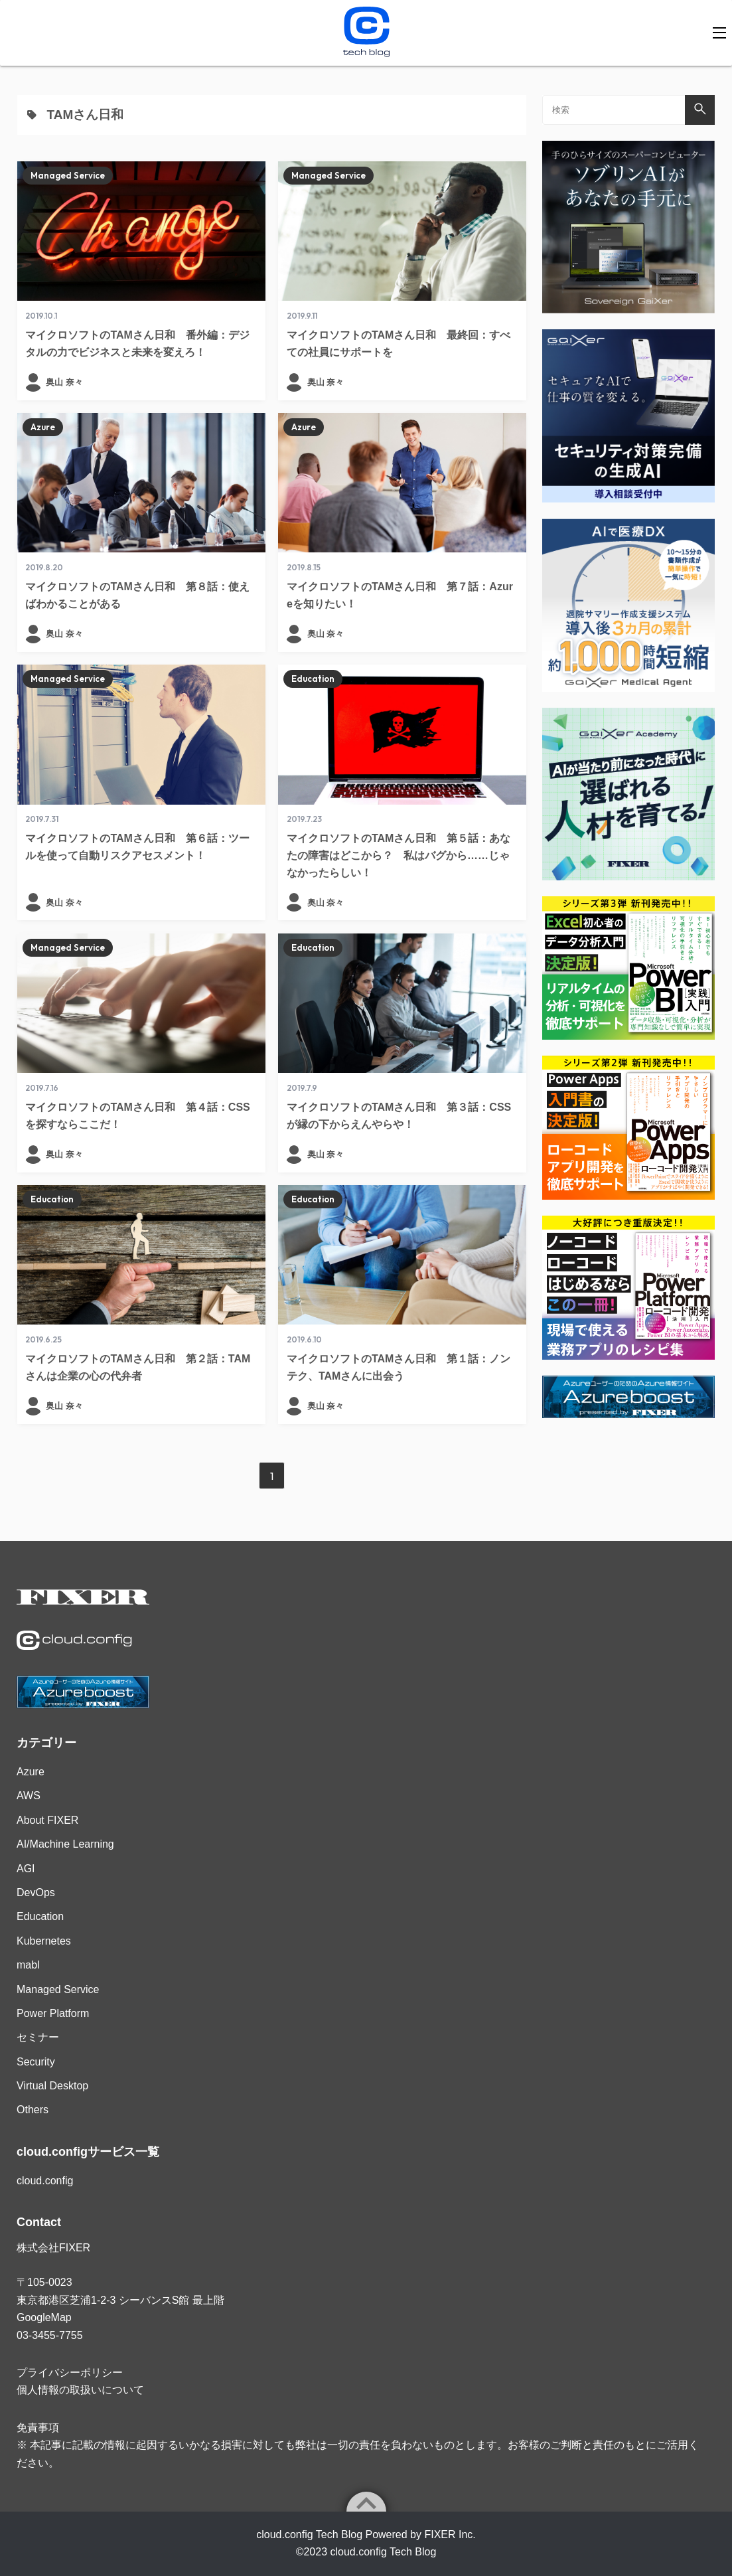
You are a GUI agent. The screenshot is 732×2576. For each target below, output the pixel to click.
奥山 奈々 (64, 382)
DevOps (36, 1892)
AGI (26, 1868)
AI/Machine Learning (65, 1844)
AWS (28, 1795)
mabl (28, 1965)
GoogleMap (44, 2317)
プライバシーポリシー (70, 2372)
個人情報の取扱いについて (80, 2389)
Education (312, 678)
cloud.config (45, 2180)
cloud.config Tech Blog (383, 2551)
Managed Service (68, 175)
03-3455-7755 (50, 2335)
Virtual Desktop (52, 2085)
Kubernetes (44, 1941)
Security (36, 2061)
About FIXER (47, 1820)
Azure (43, 427)
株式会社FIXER (53, 2247)
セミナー (38, 2037)
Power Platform (53, 2013)
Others (32, 2109)
